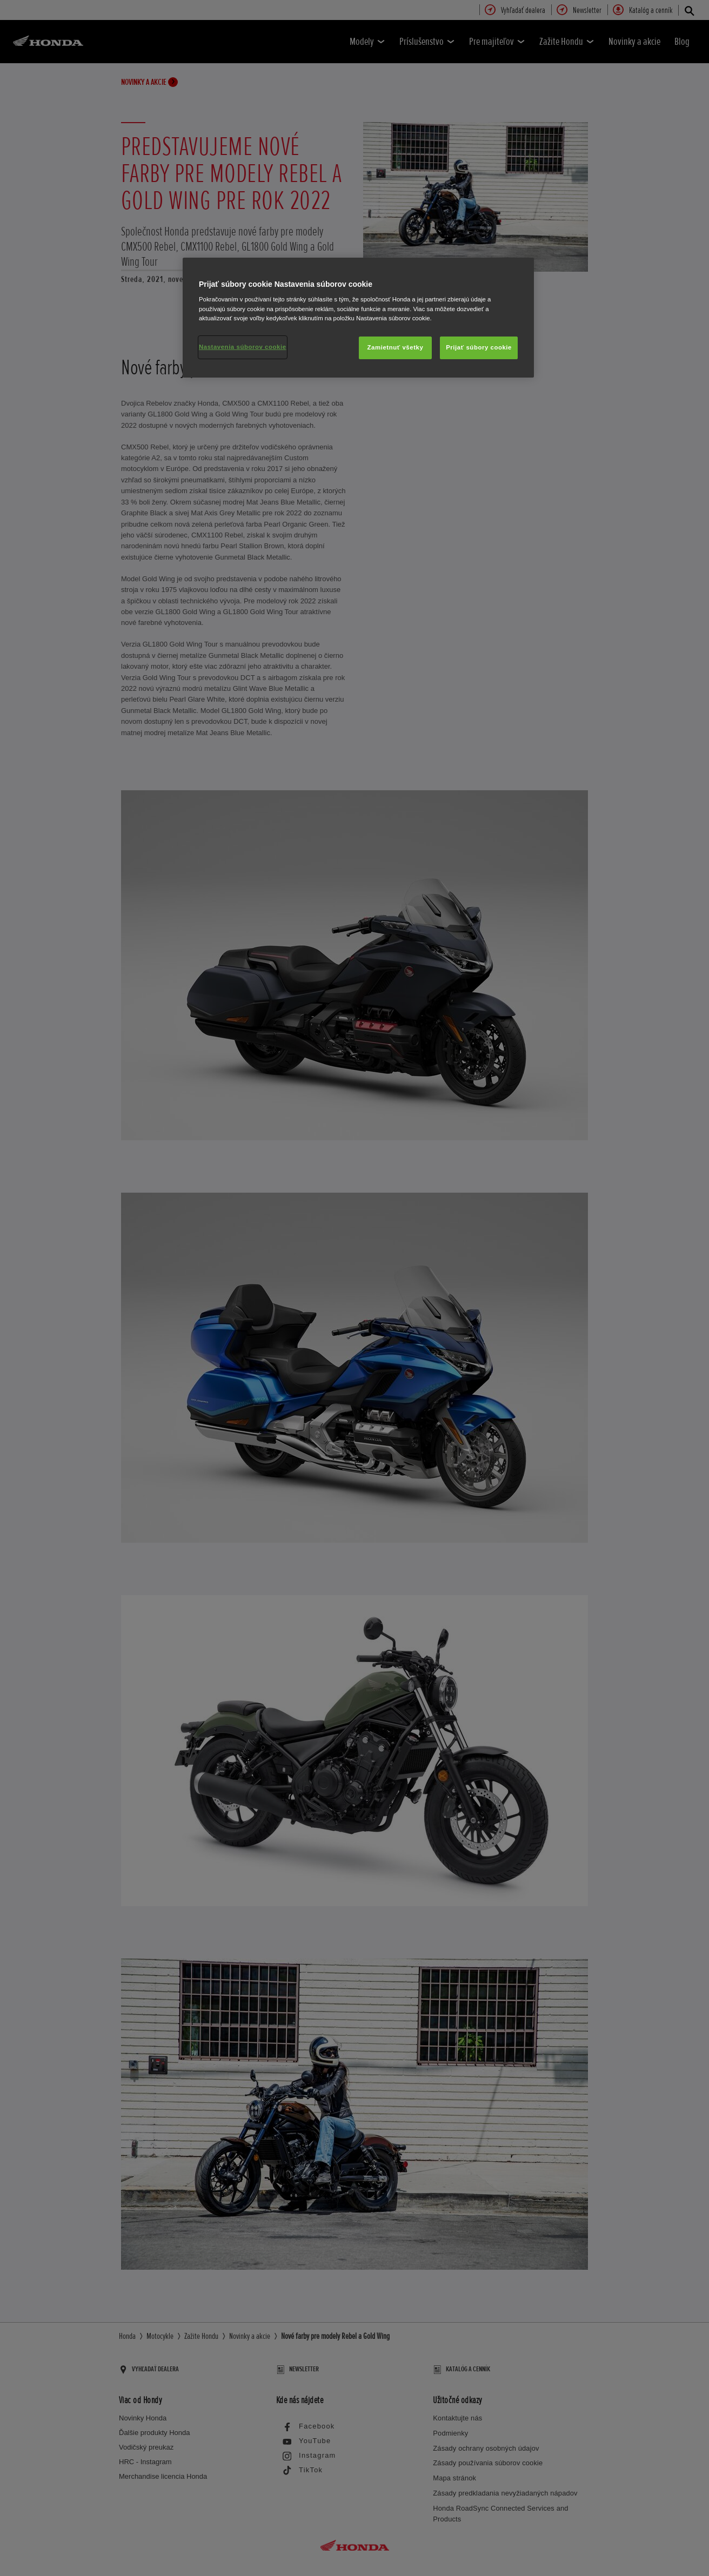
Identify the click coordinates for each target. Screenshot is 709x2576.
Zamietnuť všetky (395, 347)
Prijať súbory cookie (479, 347)
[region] (358, 318)
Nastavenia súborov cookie (242, 347)
